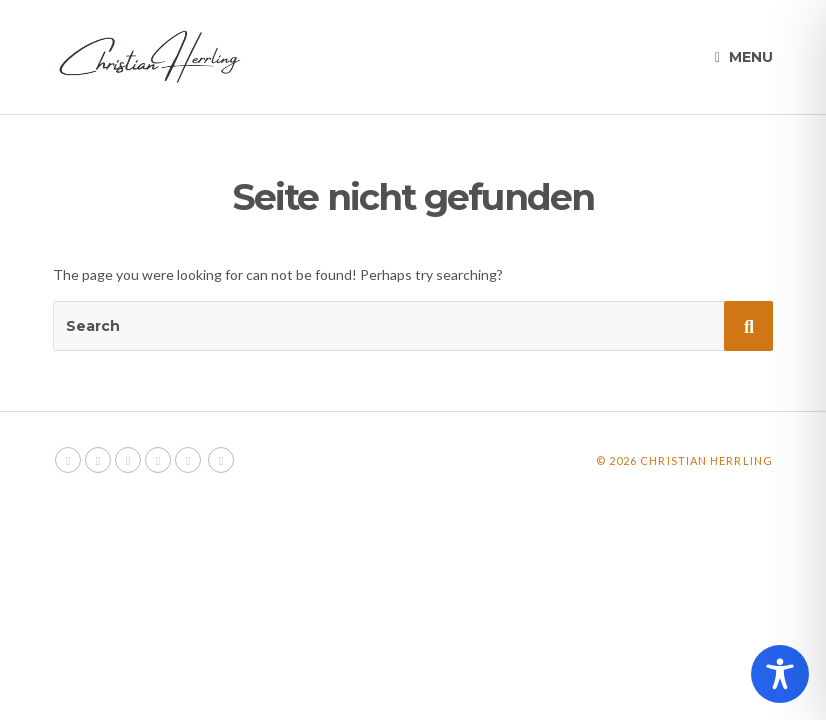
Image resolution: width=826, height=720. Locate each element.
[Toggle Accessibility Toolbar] (780, 674)
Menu (744, 57)
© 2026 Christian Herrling (685, 460)
